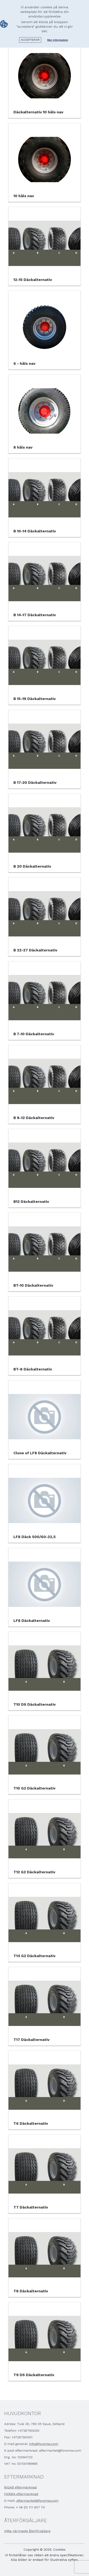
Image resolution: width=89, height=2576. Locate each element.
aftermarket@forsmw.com (37, 2501)
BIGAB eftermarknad (20, 2487)
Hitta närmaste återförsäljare (27, 2531)
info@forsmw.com (43, 2444)
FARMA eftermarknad (21, 2494)
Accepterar (30, 39)
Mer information (57, 40)
